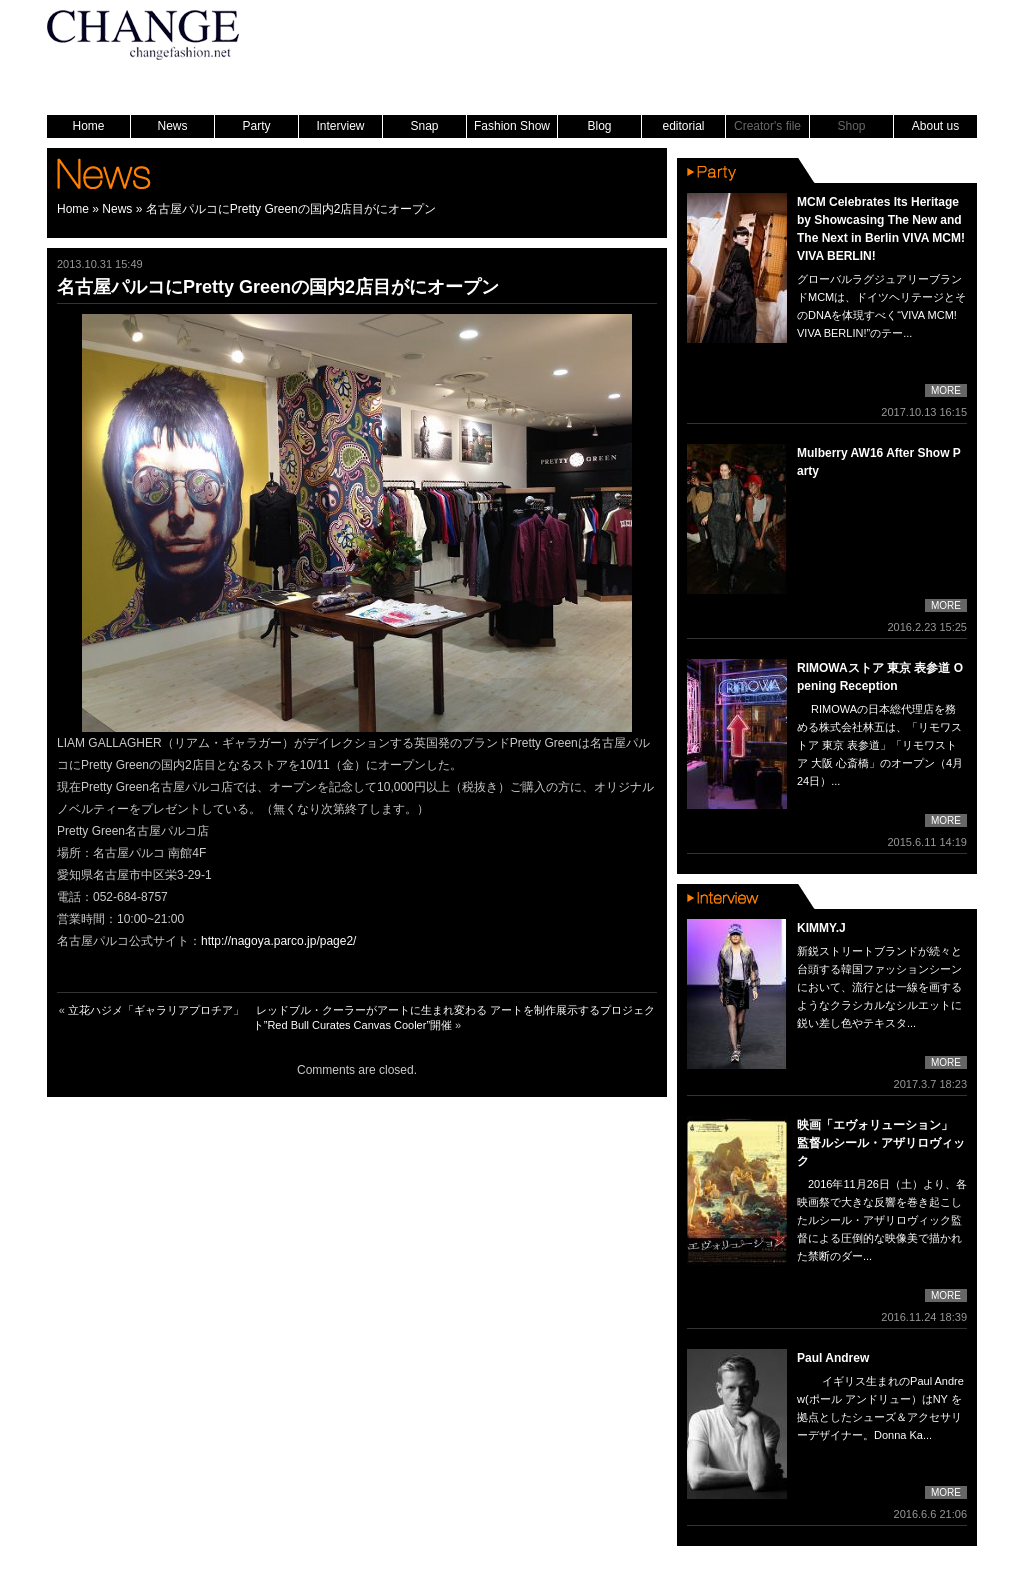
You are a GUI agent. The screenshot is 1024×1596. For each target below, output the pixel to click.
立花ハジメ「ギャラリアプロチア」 (156, 1010)
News (172, 126)
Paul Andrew (833, 1358)
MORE (946, 390)
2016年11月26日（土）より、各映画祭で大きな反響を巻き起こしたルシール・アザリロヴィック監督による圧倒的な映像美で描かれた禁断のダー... (882, 1220)
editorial (683, 126)
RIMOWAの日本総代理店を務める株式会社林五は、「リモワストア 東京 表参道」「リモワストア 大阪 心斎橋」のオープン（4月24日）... (880, 745)
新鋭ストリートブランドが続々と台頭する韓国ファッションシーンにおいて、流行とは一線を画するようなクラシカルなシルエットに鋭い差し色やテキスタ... (879, 987)
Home (88, 126)
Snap (424, 126)
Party (256, 126)
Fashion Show (512, 126)
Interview (340, 126)
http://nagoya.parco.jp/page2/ (278, 941)
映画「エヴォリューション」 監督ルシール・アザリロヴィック (881, 1143)
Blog (599, 126)
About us (935, 126)
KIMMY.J (821, 928)
